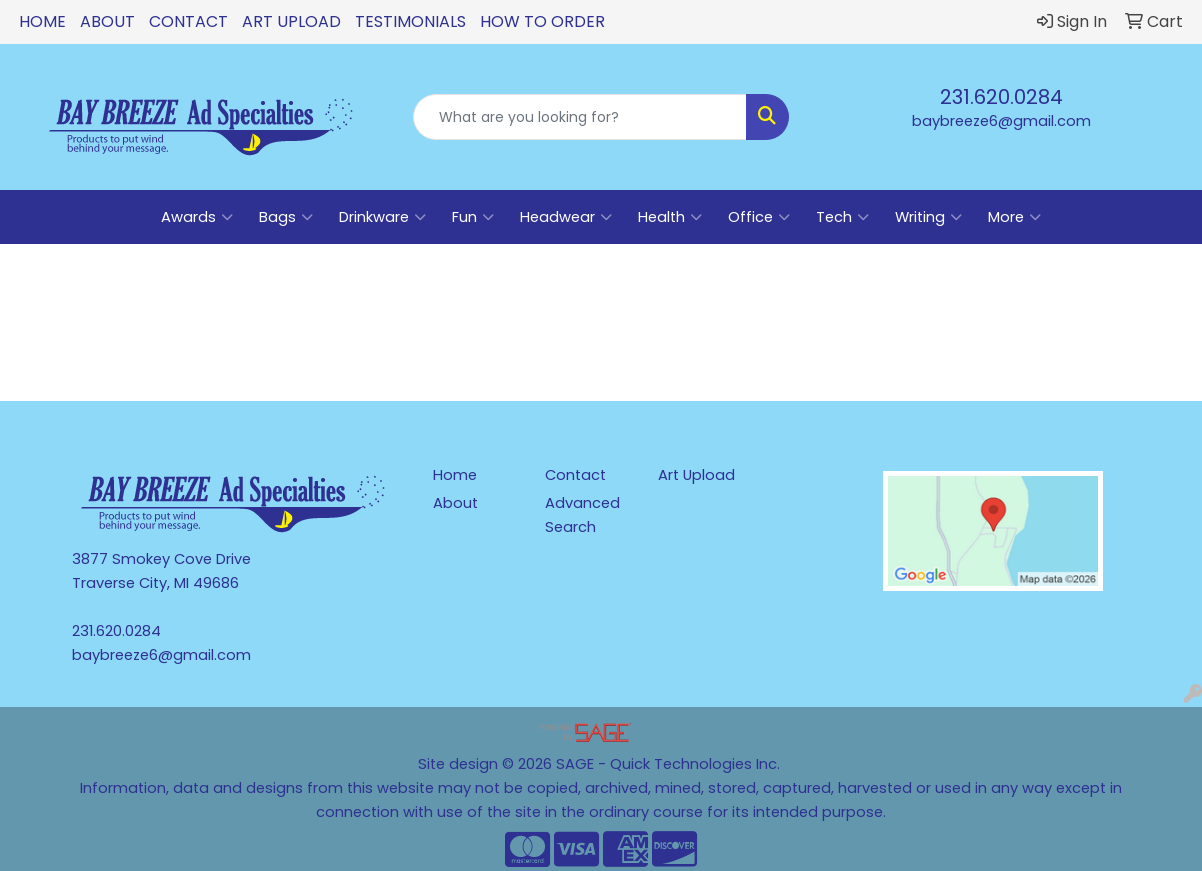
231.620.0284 (1001, 97)
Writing (928, 217)
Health (670, 217)
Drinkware (382, 217)
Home (42, 21)
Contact (188, 21)
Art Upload (291, 21)
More (1014, 217)
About (107, 21)
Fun (473, 217)
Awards (197, 217)
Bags (286, 217)
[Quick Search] (580, 117)
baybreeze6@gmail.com (1001, 121)
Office (759, 217)
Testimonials (410, 21)
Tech (842, 217)
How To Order (542, 21)
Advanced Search (582, 515)
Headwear (566, 217)
